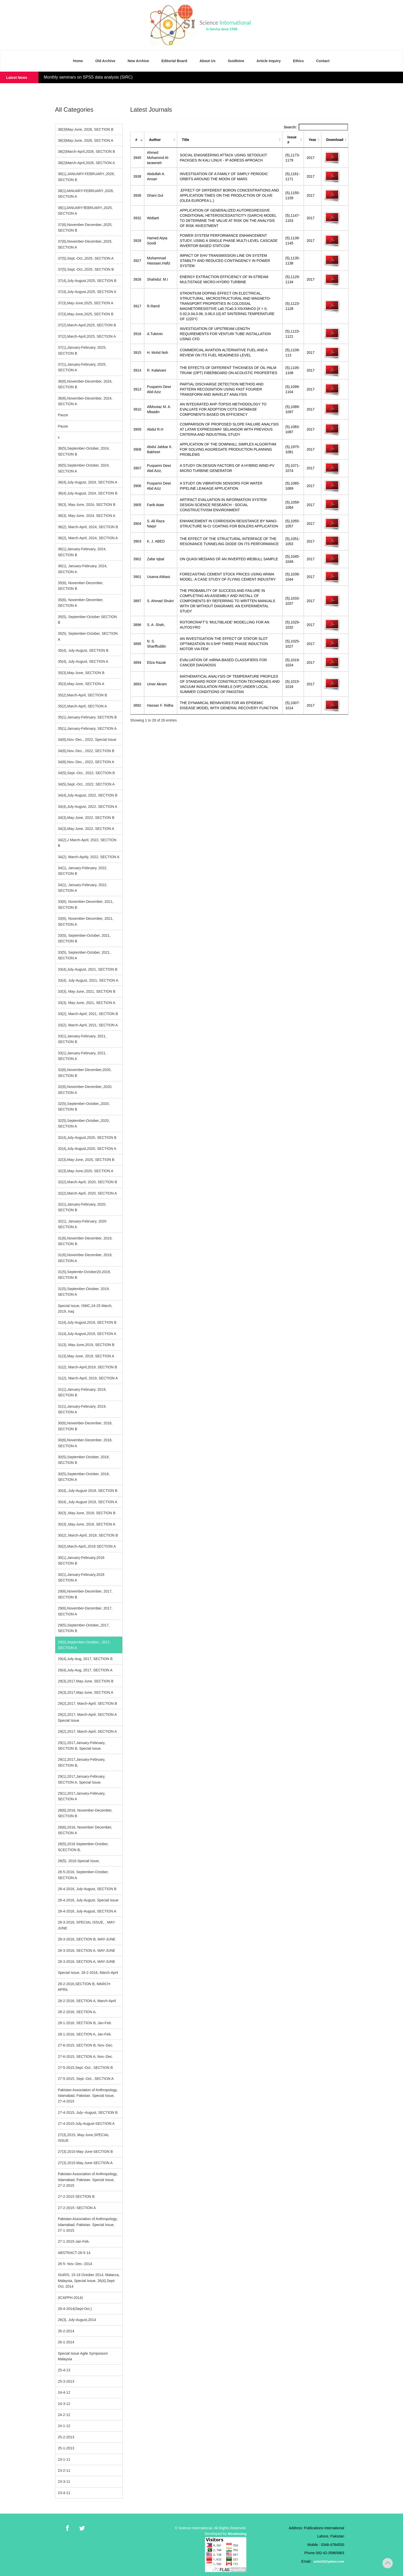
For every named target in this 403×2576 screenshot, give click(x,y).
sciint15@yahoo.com (328, 2561)
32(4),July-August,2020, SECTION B (87, 1137)
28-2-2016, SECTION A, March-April (87, 2001)
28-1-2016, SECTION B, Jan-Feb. (85, 2023)
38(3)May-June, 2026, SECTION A (85, 140)
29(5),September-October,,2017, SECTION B (84, 1628)
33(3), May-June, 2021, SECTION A (86, 1003)
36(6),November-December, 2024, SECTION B (85, 384)
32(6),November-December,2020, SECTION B (85, 1072)
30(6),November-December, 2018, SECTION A (85, 1443)
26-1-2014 (66, 2342)
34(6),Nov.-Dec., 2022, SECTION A (86, 762)
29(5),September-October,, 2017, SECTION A (84, 1645)
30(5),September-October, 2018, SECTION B (84, 1460)
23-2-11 (64, 2470)
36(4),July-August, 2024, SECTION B (87, 493)
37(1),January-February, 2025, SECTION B (82, 350)
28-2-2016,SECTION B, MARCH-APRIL (84, 1987)
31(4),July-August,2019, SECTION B (87, 1322)
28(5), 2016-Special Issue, (79, 1861)
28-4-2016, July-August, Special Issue (88, 1900)
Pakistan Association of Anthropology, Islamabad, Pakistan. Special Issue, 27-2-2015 (87, 2179)
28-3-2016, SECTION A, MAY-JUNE (86, 1950)
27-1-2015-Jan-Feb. (74, 2241)
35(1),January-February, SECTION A (87, 728)
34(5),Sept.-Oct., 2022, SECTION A (86, 784)
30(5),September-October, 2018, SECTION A (84, 1477)
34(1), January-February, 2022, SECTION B (82, 871)
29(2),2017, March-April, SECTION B (87, 1703)
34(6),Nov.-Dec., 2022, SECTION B (86, 751)
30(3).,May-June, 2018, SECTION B (86, 1513)
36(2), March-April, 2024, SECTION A (88, 538)
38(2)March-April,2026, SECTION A (86, 163)
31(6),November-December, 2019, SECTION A (85, 1258)
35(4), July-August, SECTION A (83, 661)
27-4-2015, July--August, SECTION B (88, 2112)
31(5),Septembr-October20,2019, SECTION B (84, 1275)
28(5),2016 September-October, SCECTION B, (83, 1847)
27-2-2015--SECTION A (77, 2208)
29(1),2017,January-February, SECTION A (81, 1796)
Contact (322, 61)
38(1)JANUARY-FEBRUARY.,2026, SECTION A (86, 193)
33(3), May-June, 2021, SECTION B (86, 991)
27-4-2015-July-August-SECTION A (86, 2124)
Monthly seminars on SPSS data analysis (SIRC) (88, 77)
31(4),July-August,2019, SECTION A (87, 1334)
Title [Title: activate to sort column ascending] (185, 140)
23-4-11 (64, 2493)
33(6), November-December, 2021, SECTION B (85, 904)
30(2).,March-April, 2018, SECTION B (88, 1535)
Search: (316, 127)
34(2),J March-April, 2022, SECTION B (87, 843)
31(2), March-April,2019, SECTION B (87, 1367)
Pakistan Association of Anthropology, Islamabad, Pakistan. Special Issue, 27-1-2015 (87, 2224)
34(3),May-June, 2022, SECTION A (86, 829)
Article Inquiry (269, 61)
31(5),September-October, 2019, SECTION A (84, 1291)
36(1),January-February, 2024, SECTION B (82, 552)
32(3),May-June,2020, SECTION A (85, 1171)
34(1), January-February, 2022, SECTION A (82, 888)
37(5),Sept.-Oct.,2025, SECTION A (86, 258)
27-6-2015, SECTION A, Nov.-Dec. (85, 2056)
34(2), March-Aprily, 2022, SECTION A (88, 857)
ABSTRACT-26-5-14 (74, 2253)
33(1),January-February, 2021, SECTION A (82, 1056)
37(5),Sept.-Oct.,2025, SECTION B (86, 269)
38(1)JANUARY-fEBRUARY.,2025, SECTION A (85, 210)
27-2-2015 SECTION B (76, 2196)
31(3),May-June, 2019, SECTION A (86, 1356)
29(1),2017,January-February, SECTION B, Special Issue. (81, 1745)
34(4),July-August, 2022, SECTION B (87, 795)
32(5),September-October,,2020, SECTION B (84, 1106)
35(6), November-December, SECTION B (80, 586)
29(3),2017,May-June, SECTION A (85, 1692)
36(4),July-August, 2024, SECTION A (87, 482)
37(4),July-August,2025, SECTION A (87, 292)
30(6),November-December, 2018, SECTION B (85, 1426)
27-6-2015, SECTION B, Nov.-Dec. (85, 2045)
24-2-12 (64, 2415)
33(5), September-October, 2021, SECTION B (84, 938)
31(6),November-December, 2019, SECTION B (85, 1241)
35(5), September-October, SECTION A (88, 636)
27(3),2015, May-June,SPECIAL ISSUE (83, 2138)
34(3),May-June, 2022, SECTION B (86, 818)
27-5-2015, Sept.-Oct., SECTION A (86, 2079)
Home (78, 61)
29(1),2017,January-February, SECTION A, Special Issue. (81, 1779)
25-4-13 (64, 2370)
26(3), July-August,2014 (77, 2320)
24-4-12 (64, 2392)
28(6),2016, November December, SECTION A (85, 1830)
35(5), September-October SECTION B (87, 619)
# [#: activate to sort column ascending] (136, 140)
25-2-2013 (66, 2437)
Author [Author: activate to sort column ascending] (155, 140)
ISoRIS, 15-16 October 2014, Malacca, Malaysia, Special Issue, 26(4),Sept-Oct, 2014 (89, 2280)
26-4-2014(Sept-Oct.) (75, 2309)
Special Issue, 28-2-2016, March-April (88, 1973)
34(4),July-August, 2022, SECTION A (87, 806)
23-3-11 (64, 2481)
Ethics (298, 61)
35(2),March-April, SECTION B (82, 695)
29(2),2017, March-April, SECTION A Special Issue (87, 1717)
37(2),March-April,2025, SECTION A (87, 336)
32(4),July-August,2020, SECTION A (87, 1149)
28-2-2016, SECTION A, (77, 2012)
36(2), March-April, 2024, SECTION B (88, 527)
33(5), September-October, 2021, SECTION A (84, 955)
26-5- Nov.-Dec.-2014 (75, 2264)
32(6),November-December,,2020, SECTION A (85, 1089)
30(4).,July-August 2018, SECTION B (87, 1491)
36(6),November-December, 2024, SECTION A (85, 401)
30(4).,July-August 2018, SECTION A (87, 1502)
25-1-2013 (66, 2448)
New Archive (138, 61)
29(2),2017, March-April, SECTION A (87, 1731)
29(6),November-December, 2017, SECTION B (85, 1594)
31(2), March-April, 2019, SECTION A (88, 1378)
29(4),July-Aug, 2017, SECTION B (85, 1659)
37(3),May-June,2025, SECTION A (85, 303)
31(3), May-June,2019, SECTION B (86, 1345)
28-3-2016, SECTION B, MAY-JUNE (86, 1939)
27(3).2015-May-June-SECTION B (85, 2151)
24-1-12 (64, 2426)
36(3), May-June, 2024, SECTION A (86, 516)
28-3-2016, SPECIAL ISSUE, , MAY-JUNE (86, 1925)
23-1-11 (64, 2459)
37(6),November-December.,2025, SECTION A (85, 244)
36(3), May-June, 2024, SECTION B (86, 505)
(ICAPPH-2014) (70, 2298)
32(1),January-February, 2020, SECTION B (82, 1207)
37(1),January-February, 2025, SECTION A (82, 367)
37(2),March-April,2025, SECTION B (87, 325)
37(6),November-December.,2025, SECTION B (85, 227)
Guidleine (236, 61)
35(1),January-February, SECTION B (87, 717)
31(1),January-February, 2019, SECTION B (82, 1392)
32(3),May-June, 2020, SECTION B (86, 1160)
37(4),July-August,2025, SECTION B (87, 281)
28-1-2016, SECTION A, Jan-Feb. (85, 2034)
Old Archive (105, 61)
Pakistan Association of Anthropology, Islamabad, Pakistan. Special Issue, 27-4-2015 (87, 2096)
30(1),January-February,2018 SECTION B (81, 1560)
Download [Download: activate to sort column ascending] (334, 140)
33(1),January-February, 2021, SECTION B (82, 1039)
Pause (63, 426)
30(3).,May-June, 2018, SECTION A (86, 1524)
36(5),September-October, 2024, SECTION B (84, 451)
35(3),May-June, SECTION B (81, 673)
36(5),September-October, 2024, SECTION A (84, 468)
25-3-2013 (66, 2381)
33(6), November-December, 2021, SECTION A (85, 921)
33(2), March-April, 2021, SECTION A (88, 1025)
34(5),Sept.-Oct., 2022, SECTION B (86, 773)
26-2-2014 (66, 2331)
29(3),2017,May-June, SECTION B (85, 1681)
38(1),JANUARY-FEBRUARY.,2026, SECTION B (86, 177)
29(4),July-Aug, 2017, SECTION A (85, 1670)
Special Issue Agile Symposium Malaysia (83, 2356)
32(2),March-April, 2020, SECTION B (87, 1182)
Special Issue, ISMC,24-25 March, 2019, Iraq (85, 1308)
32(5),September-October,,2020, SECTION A (84, 1123)
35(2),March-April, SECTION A (82, 706)
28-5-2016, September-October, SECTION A (83, 1875)
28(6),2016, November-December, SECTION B (85, 1813)
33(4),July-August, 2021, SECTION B (87, 969)
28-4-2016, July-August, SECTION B (87, 1889)
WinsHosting (237, 2534)
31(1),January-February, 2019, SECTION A (82, 1409)
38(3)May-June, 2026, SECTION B (85, 129)
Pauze (63, 415)
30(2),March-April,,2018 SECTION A (87, 1546)
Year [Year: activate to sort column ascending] (312, 140)
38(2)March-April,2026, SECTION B (86, 151)
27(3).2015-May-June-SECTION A (85, 2163)
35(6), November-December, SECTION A (80, 603)
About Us (207, 61)
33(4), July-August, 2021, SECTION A (88, 980)
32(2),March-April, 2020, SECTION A (87, 1193)
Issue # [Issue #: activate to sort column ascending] (292, 139)
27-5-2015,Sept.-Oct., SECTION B (85, 2068)
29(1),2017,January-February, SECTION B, (81, 1762)
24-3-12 (64, 2404)
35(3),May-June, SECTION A (81, 684)
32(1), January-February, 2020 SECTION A (82, 1224)
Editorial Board (174, 61)
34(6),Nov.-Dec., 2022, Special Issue (87, 739)
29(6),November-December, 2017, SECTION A (85, 1611)
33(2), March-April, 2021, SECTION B (88, 1014)
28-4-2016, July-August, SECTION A (87, 1911)
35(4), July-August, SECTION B (83, 650)
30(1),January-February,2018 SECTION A (81, 1577)
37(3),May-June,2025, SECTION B (85, 314)
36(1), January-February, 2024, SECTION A (82, 569)
